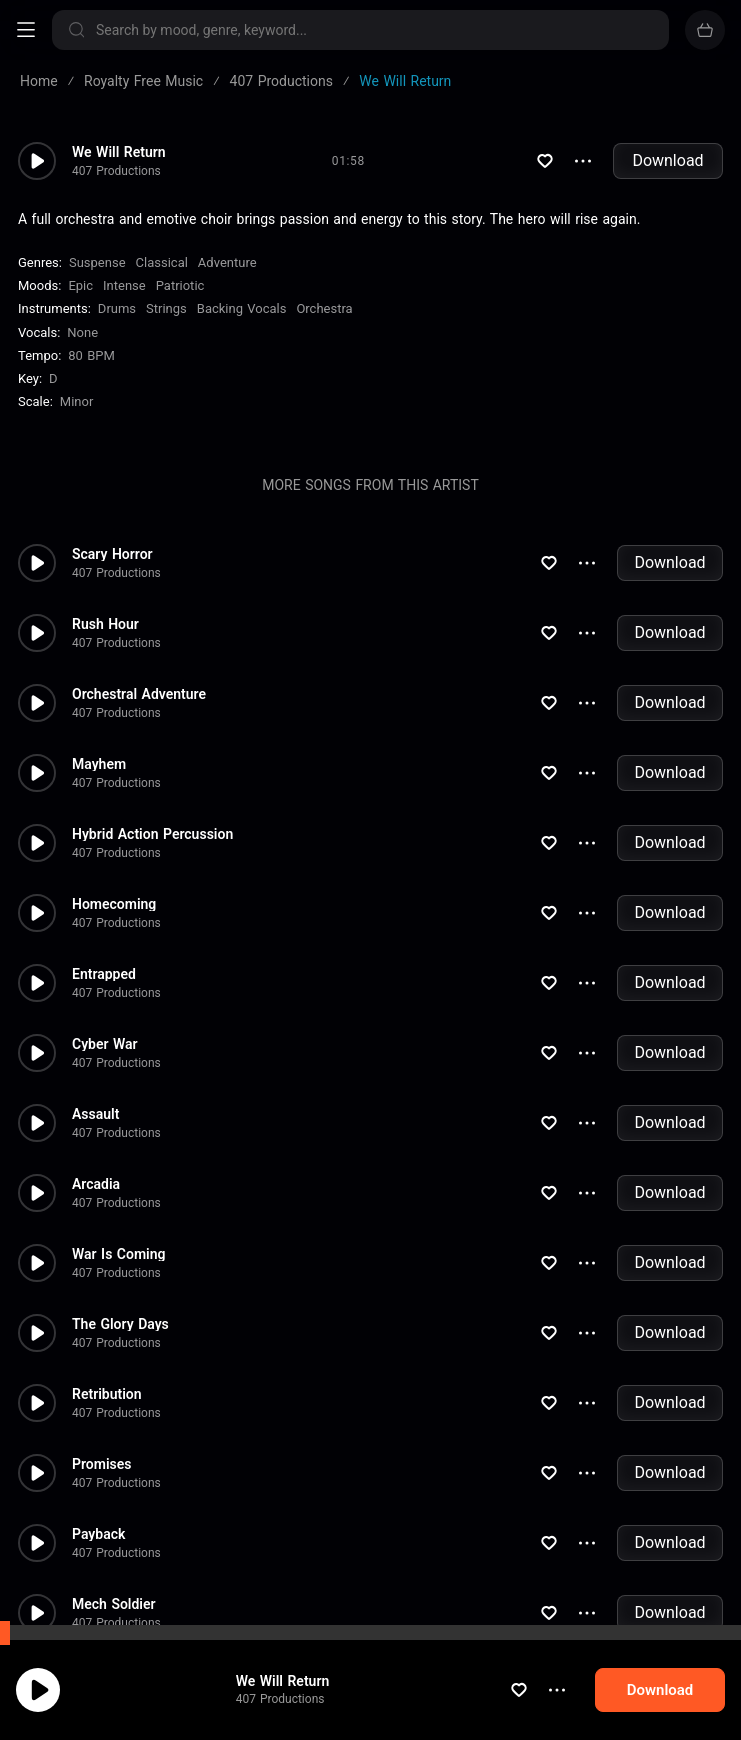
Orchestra (324, 308)
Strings (166, 308)
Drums (117, 308)
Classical (162, 262)
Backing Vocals (242, 308)
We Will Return (283, 1701)
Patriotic (180, 285)
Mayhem (99, 764)
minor (77, 401)
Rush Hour (105, 624)
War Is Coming (118, 1254)
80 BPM (91, 355)
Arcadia (96, 1184)
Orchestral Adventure (139, 694)
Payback (98, 1534)
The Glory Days (120, 1324)
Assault (95, 1114)
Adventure (227, 262)
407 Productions (280, 1719)
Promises (101, 1464)
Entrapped (104, 974)
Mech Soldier (114, 1604)
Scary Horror (112, 554)
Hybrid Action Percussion (152, 834)
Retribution (107, 1394)
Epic (80, 285)
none (82, 332)
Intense (124, 285)
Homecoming (114, 904)
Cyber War (105, 1044)
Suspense (97, 262)
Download (667, 160)
